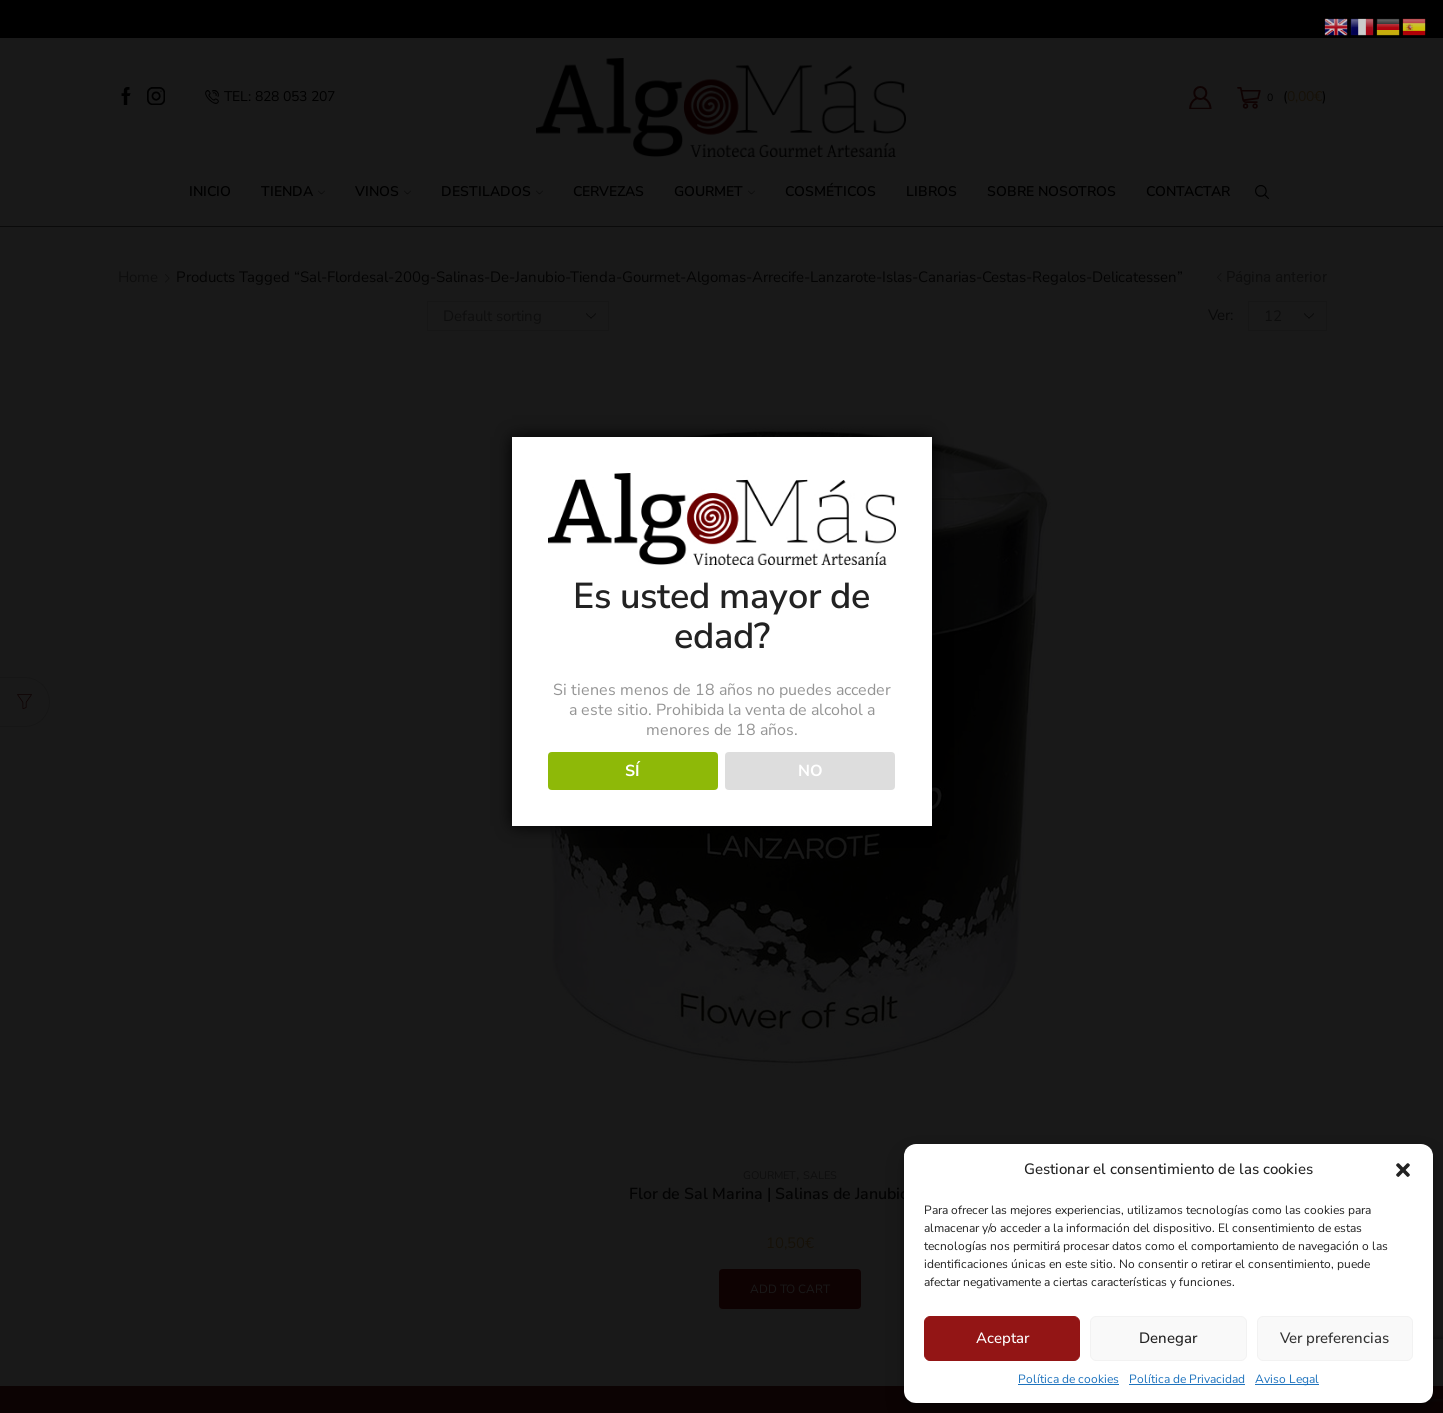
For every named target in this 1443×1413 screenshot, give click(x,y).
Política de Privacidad (1187, 1379)
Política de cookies (1068, 1379)
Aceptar (1002, 1338)
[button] (1403, 1170)
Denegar (1168, 1338)
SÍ (632, 771)
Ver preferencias (1334, 1338)
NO (810, 771)
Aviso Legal (1287, 1379)
